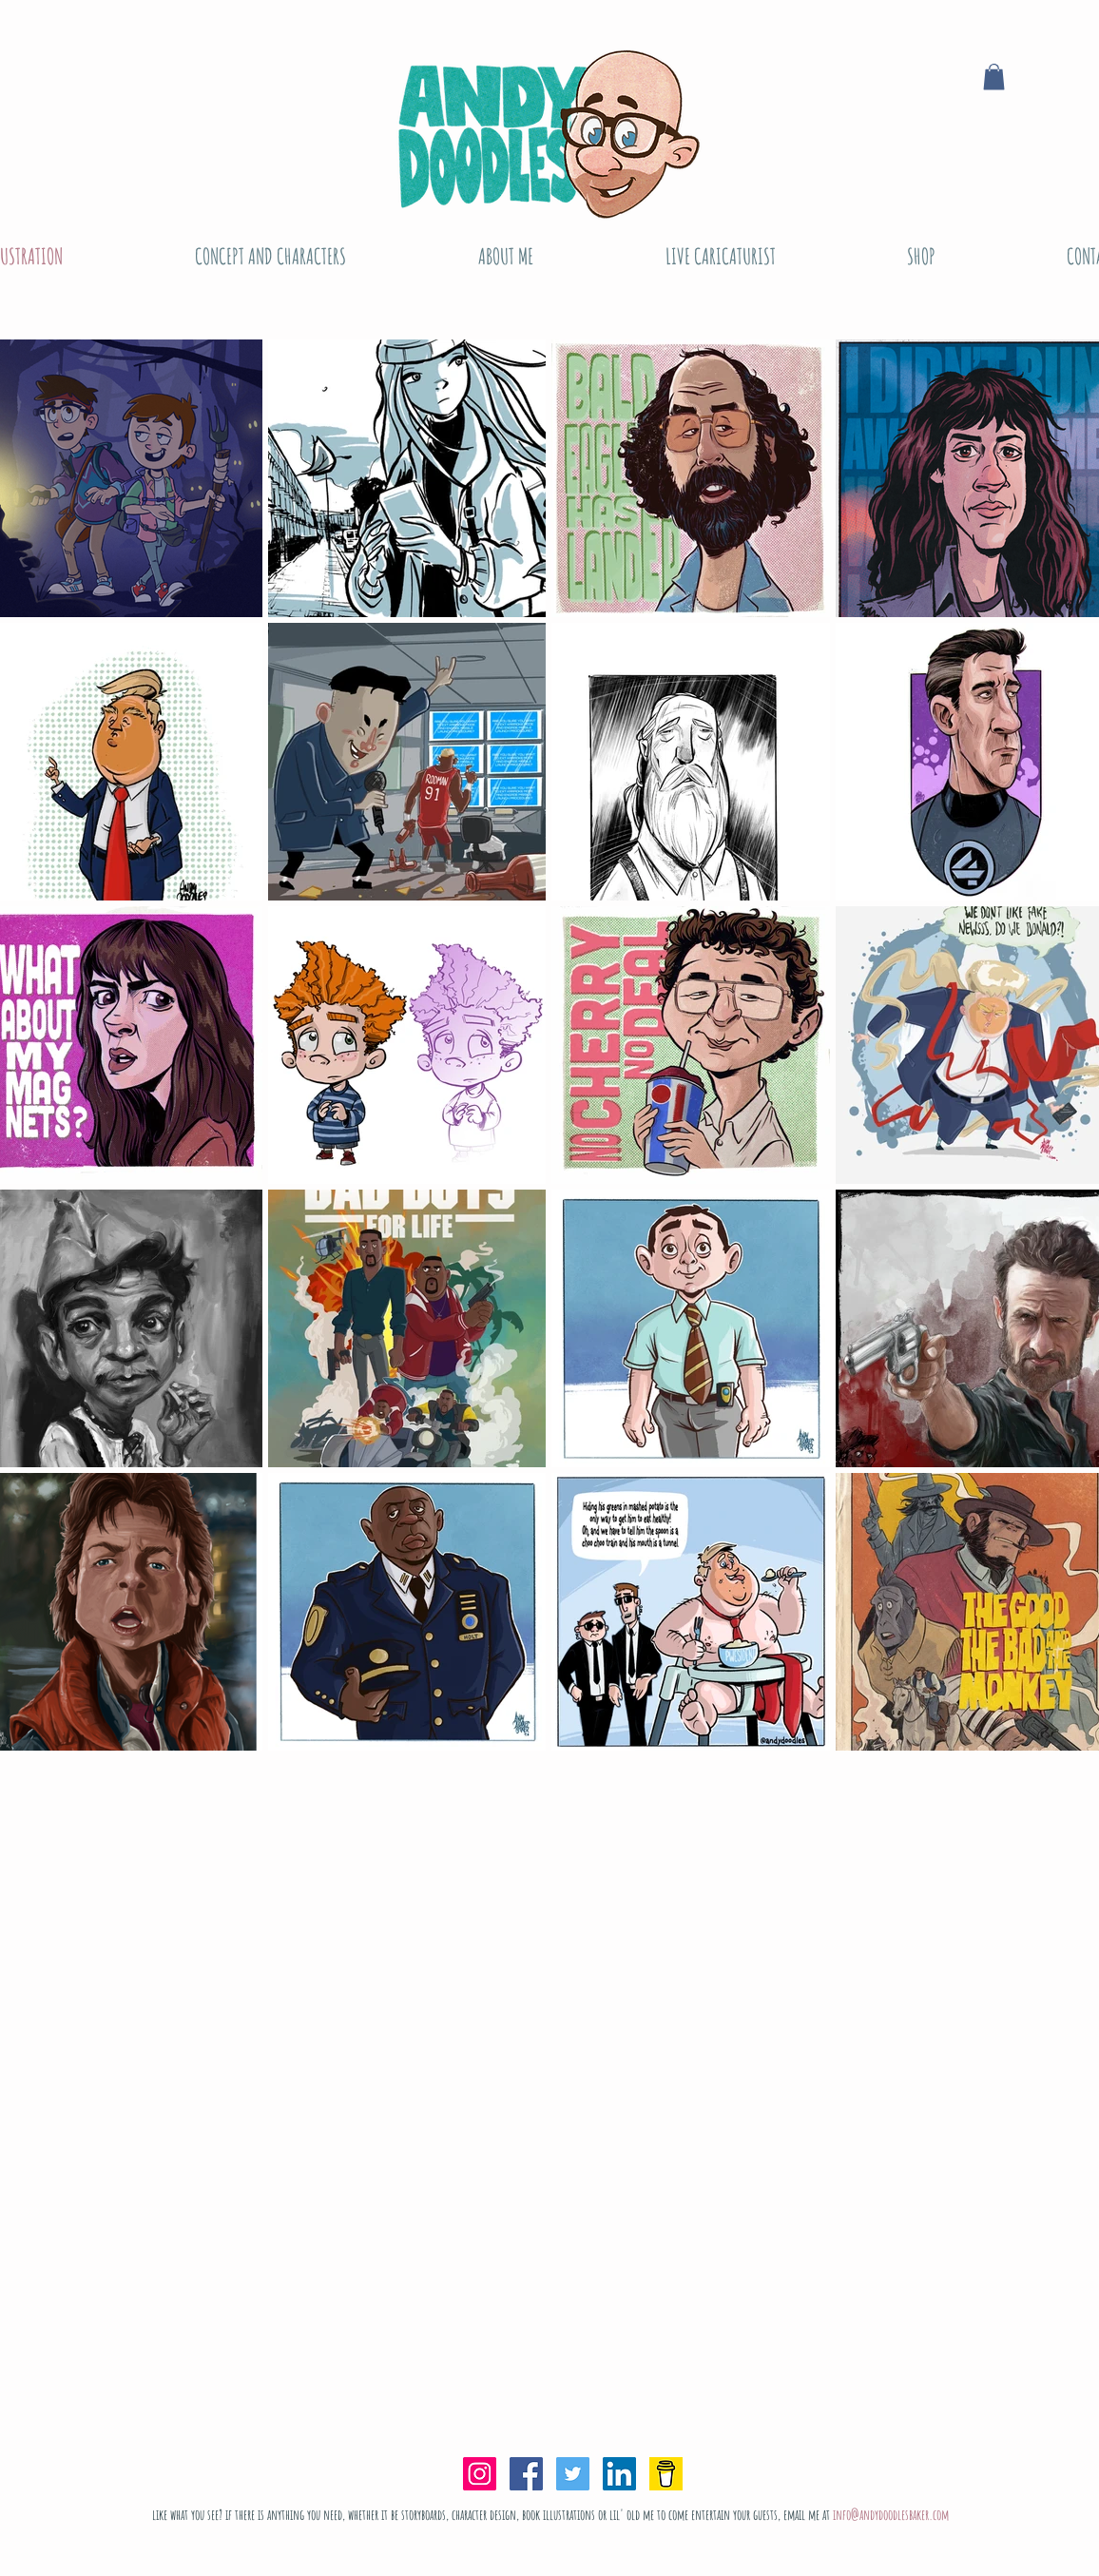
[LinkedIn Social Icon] (619, 2473)
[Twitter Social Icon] (572, 2473)
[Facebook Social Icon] (526, 2473)
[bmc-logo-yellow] (666, 2473)
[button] (994, 76)
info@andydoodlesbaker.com (891, 2515)
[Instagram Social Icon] (479, 2473)
